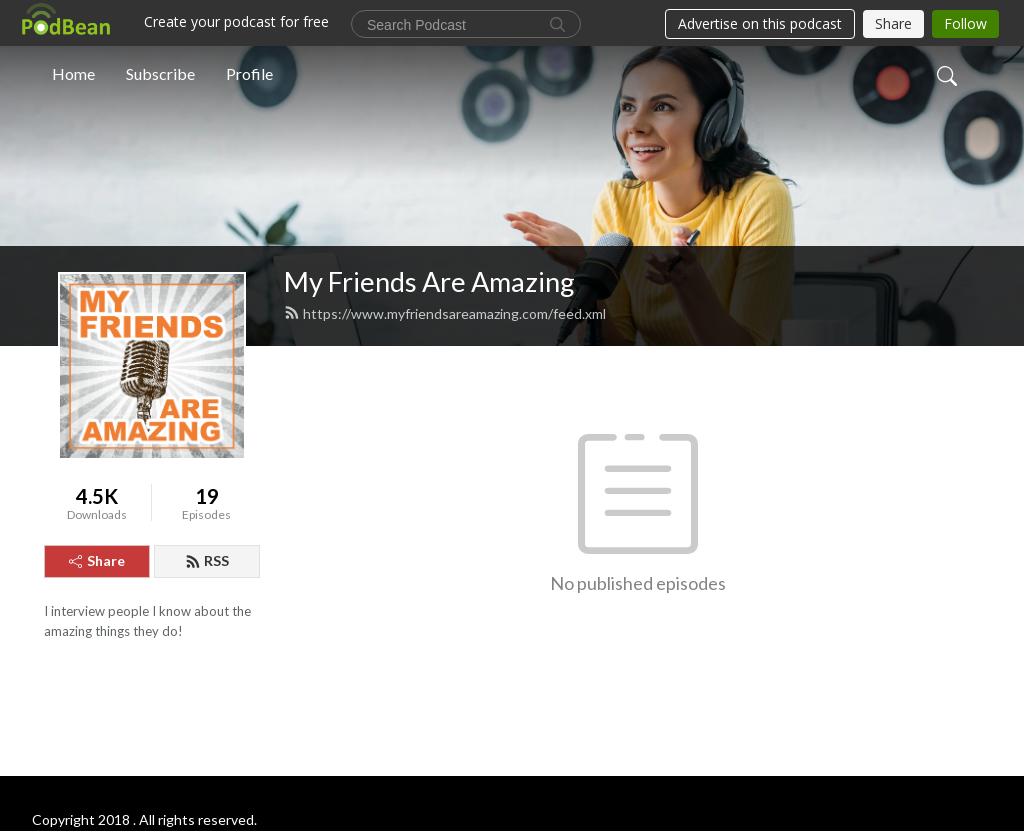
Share (97, 560)
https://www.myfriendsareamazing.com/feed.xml (445, 313)
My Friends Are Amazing (429, 281)
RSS (207, 560)
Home (73, 73)
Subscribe (160, 73)
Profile (249, 73)
